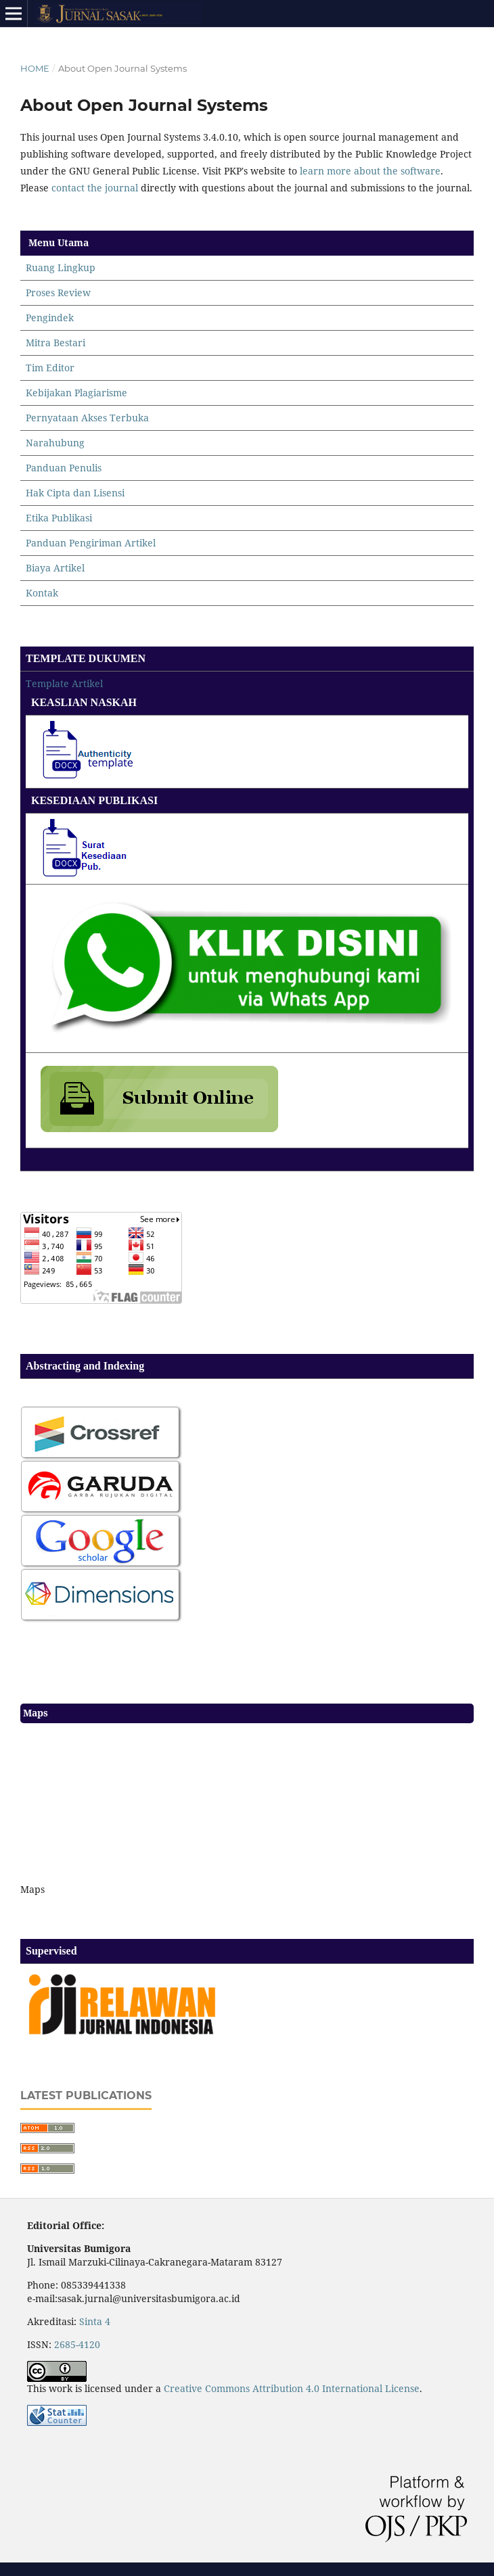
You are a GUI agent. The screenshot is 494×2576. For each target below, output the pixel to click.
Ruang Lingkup (60, 267)
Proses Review (58, 292)
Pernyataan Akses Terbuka (87, 417)
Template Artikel (64, 683)
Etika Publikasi (59, 517)
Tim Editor (50, 367)
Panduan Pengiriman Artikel (91, 542)
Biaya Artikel (55, 567)
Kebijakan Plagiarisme (76, 392)
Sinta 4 (94, 2321)
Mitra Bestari (55, 342)
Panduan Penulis (64, 467)
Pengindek (50, 317)
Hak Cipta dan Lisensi (75, 492)
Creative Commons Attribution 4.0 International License (292, 2388)
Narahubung (55, 442)
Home (34, 68)
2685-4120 (77, 2344)
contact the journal (94, 187)
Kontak (42, 592)
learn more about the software (370, 170)
